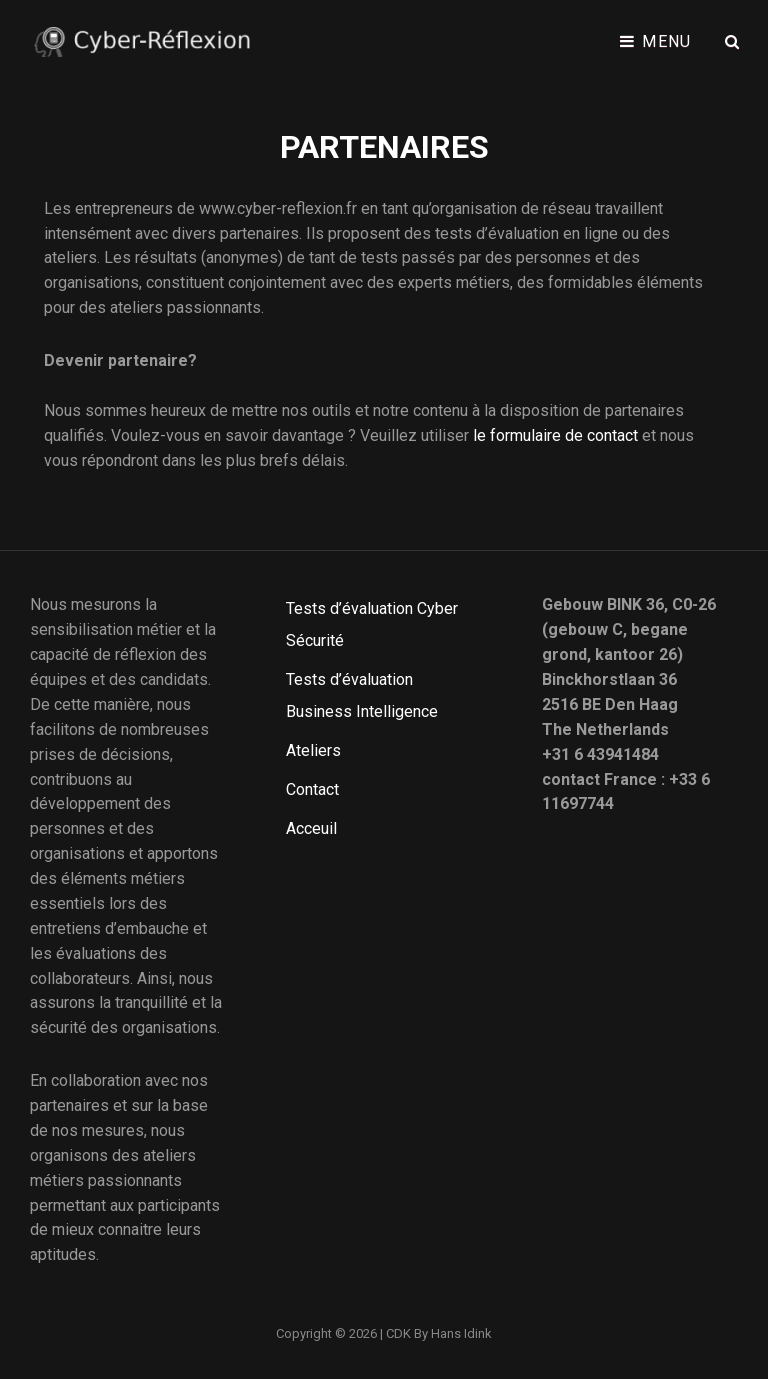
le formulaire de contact (555, 435)
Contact (312, 789)
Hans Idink (461, 1333)
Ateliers (313, 750)
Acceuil (311, 828)
